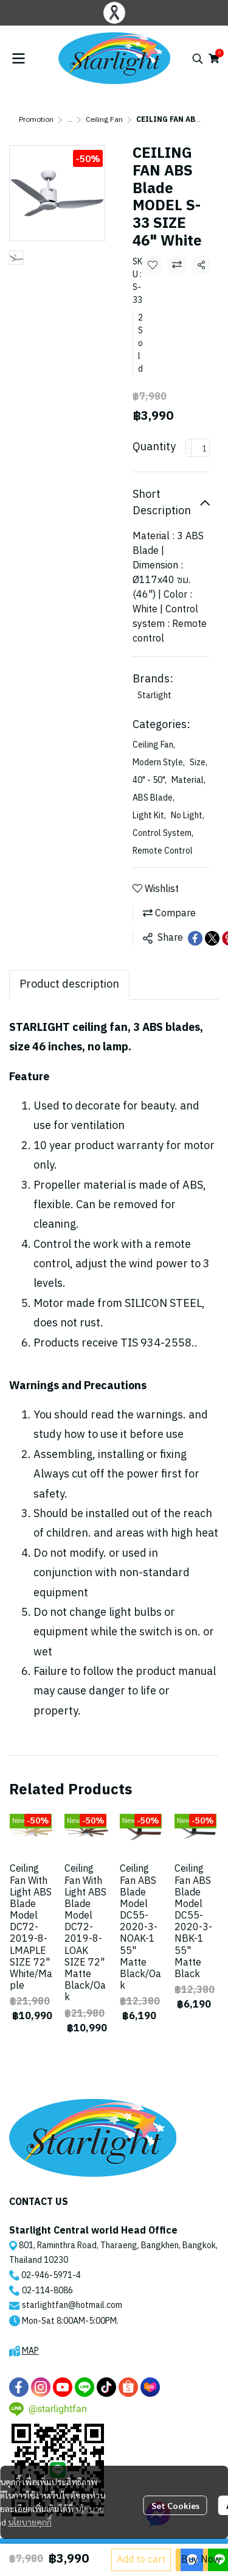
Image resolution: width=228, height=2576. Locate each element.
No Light (187, 815)
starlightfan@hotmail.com (72, 2305)
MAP (30, 2351)
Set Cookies (175, 2505)
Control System (163, 833)
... (69, 120)
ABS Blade (153, 797)
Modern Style (159, 762)
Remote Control (163, 850)
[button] (197, 58)
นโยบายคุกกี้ (30, 2521)
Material (188, 780)
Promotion (36, 120)
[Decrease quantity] (188, 447)
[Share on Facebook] (195, 938)
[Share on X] (212, 938)
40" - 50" (150, 780)
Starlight (154, 695)
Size (198, 762)
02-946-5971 (46, 2275)
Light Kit (149, 815)
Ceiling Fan (104, 120)
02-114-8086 (47, 2291)
